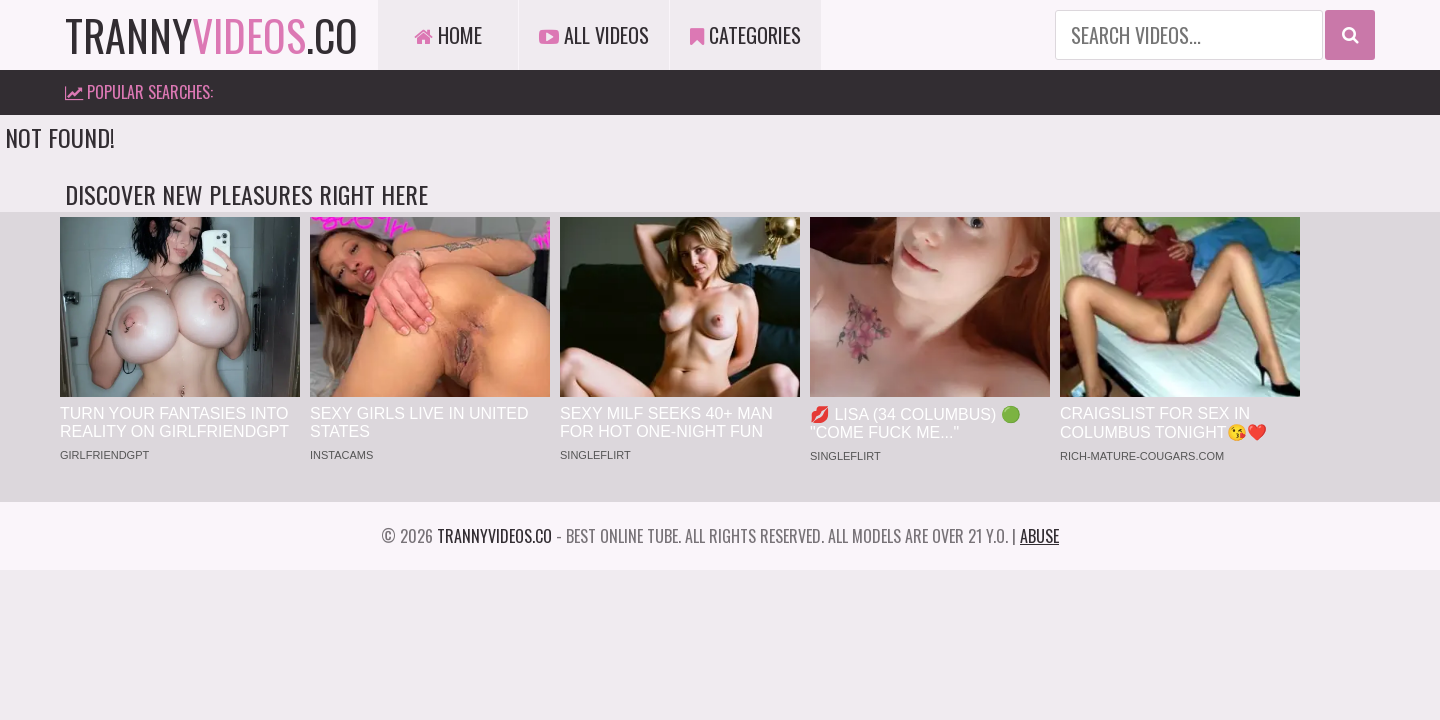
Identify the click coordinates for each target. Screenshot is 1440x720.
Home (448, 35)
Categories (745, 35)
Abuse (1039, 536)
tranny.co (211, 35)
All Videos (594, 35)
